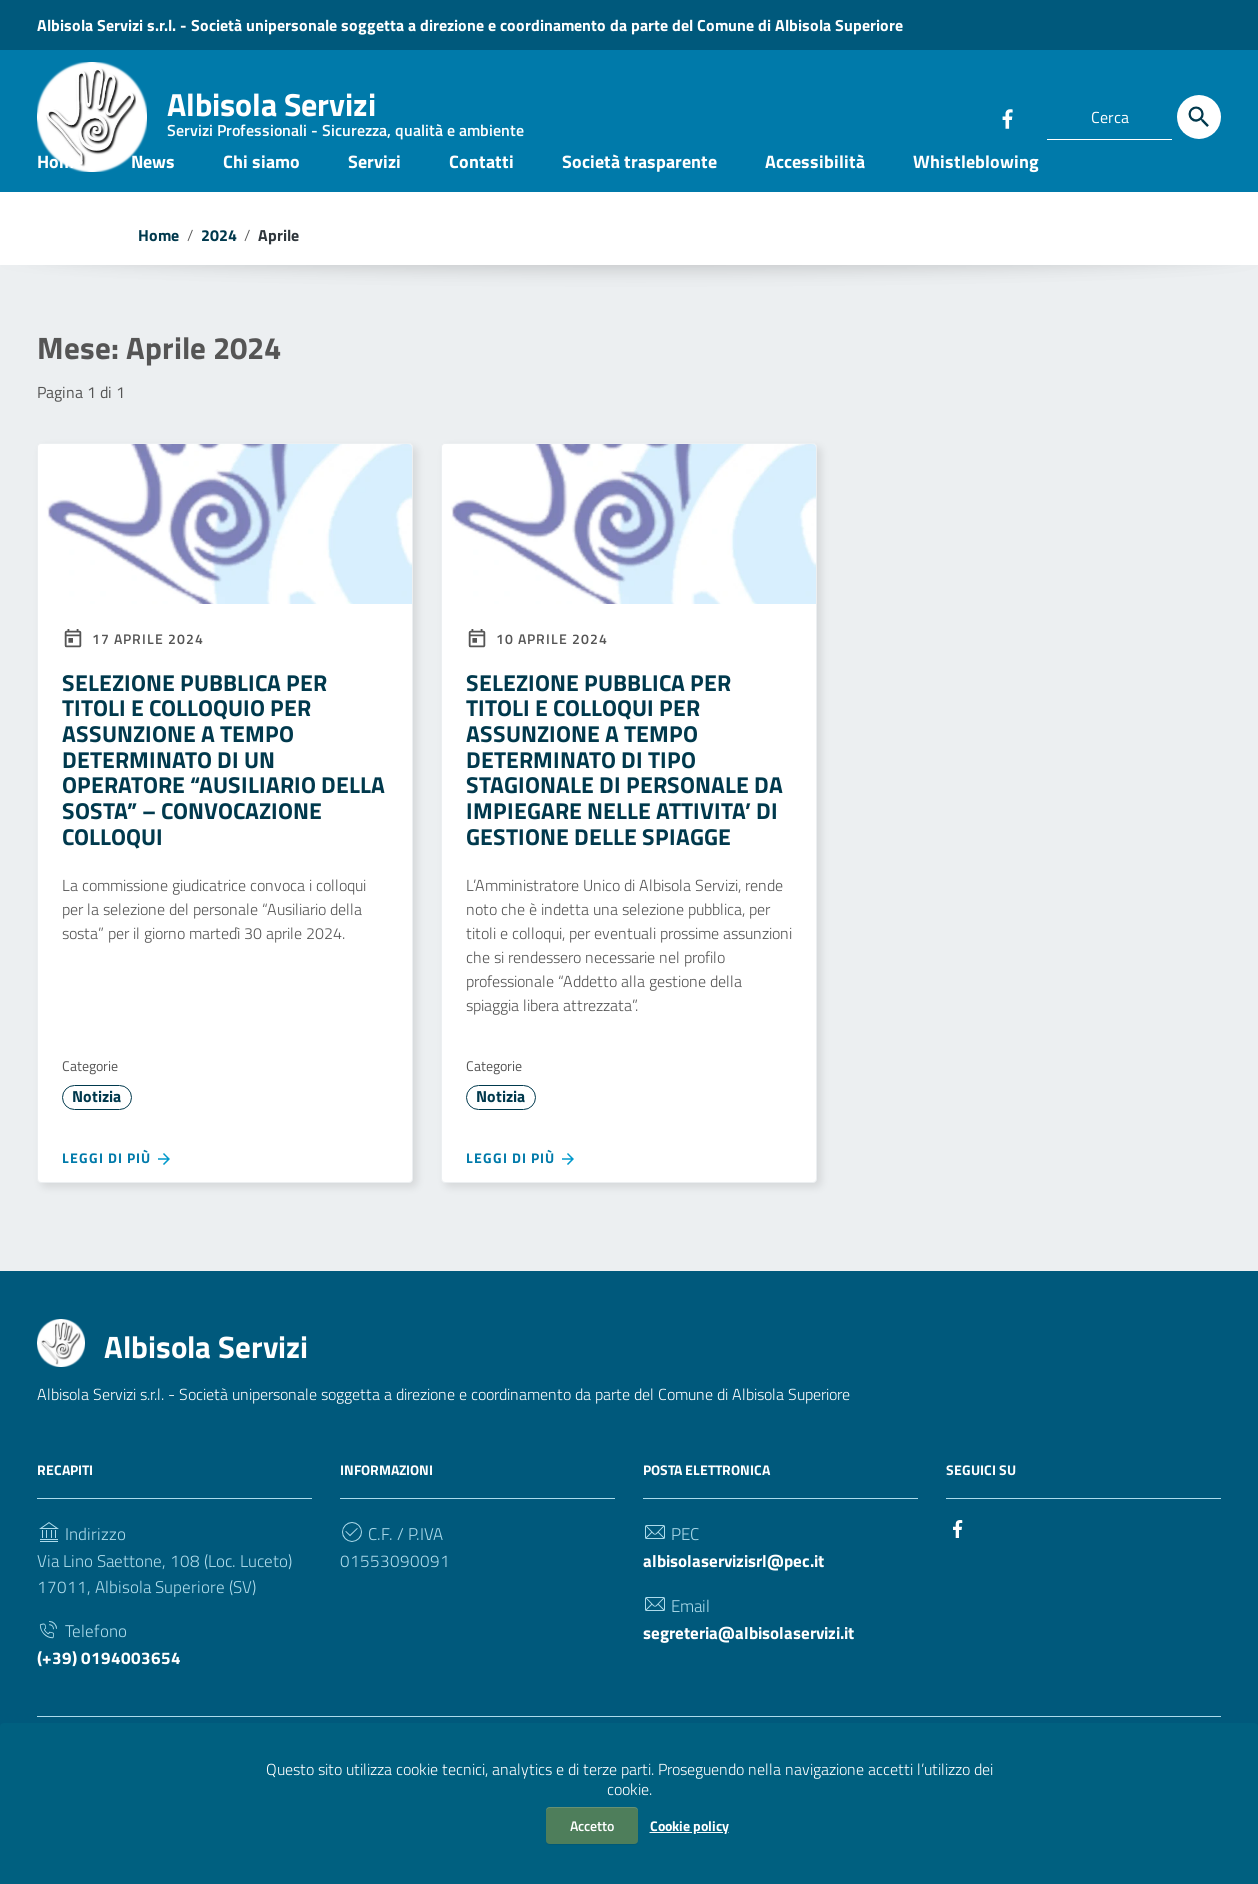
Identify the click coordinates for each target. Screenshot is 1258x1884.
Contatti (481, 193)
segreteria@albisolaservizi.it (758, 1687)
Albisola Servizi (345, 115)
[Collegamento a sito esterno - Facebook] (1007, 117)
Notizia (97, 1140)
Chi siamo (261, 193)
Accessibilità (815, 193)
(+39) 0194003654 (110, 1715)
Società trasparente (639, 193)
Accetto (592, 1825)
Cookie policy (689, 1825)
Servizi (374, 193)
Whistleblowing (976, 193)
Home (60, 193)
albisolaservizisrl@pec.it (741, 1611)
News (153, 193)
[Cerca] (1199, 117)
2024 (219, 268)
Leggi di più (117, 1204)
